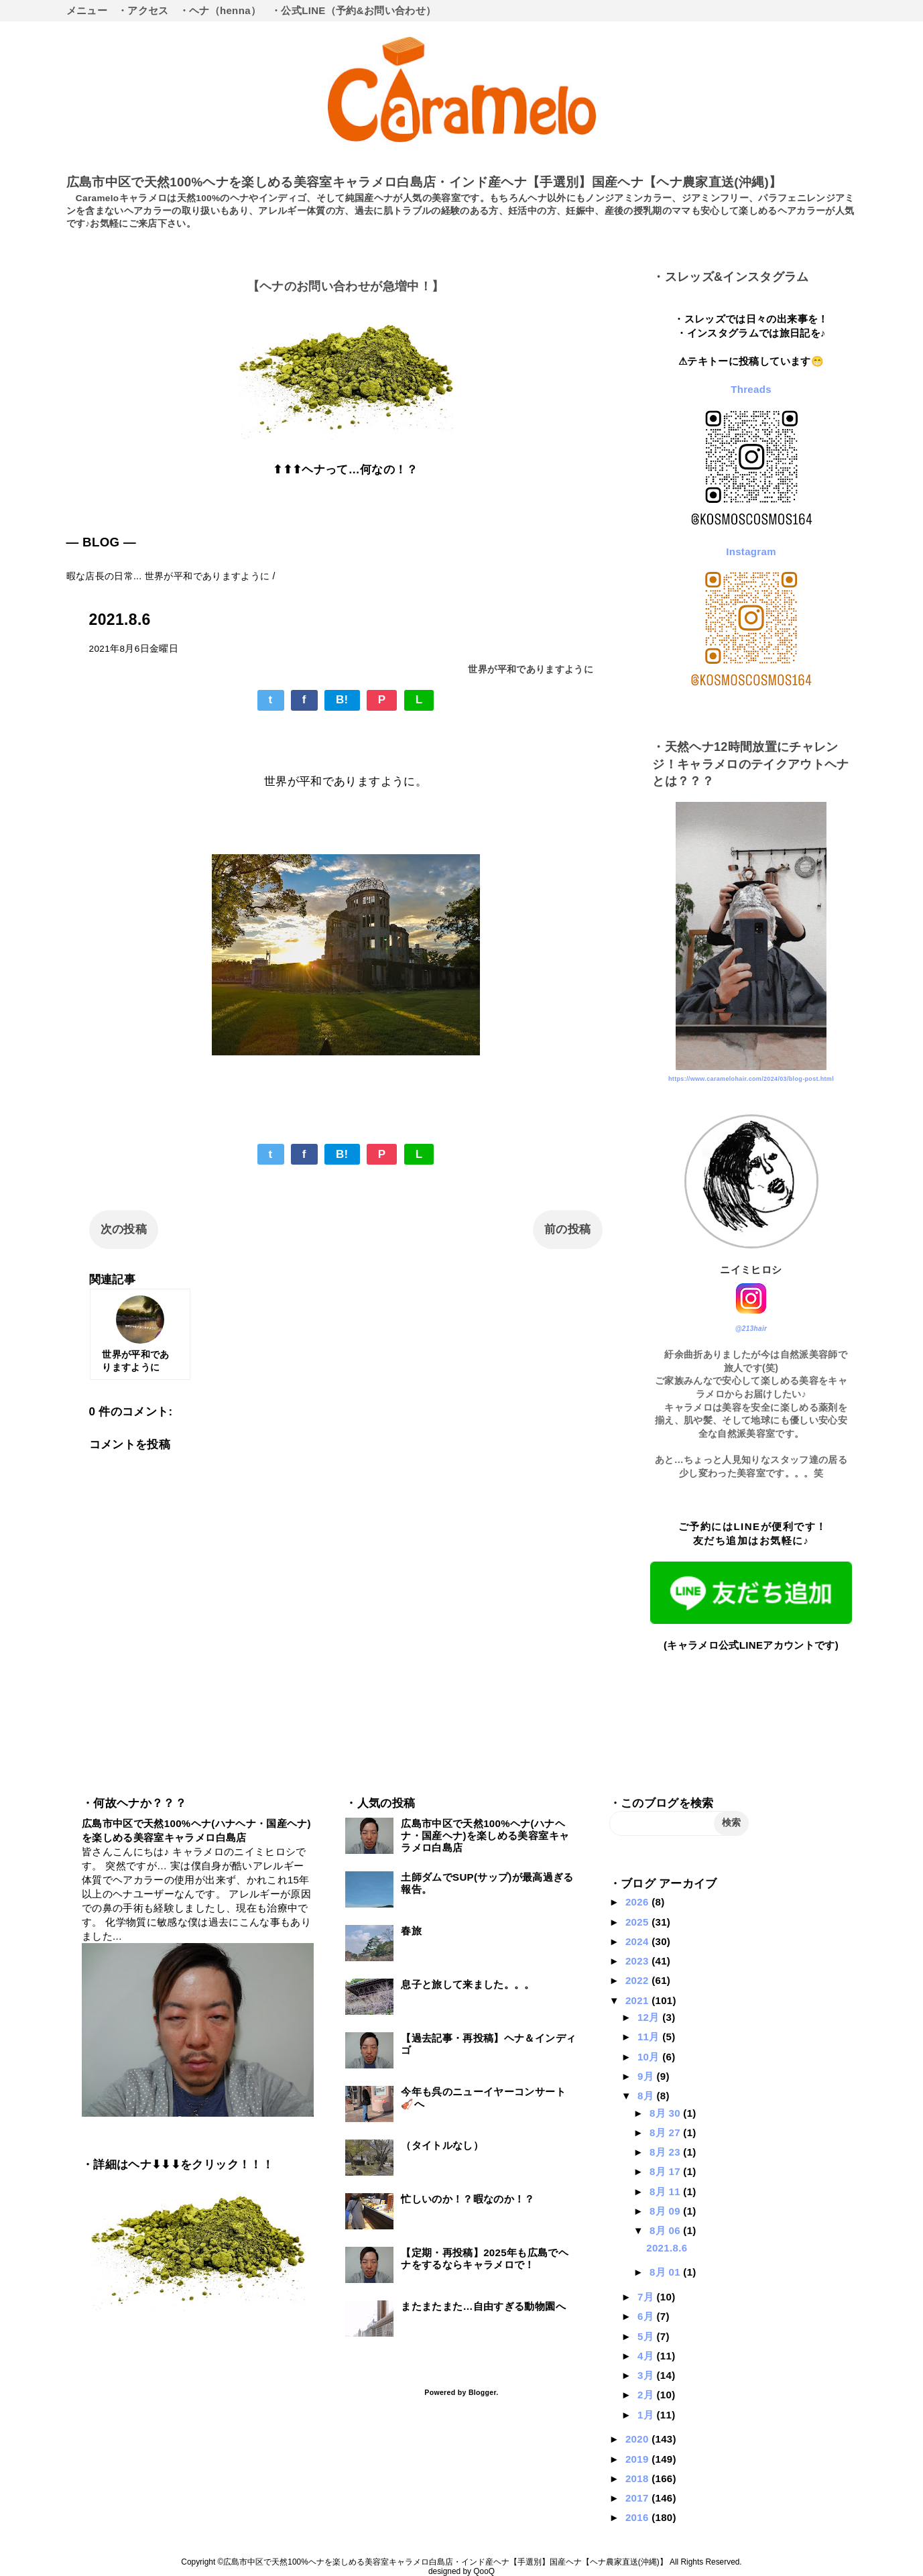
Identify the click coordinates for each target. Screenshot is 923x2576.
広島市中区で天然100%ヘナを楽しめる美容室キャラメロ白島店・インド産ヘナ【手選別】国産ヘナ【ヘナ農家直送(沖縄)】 (424, 182)
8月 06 (666, 2230)
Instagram (751, 551)
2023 (638, 1961)
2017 (638, 2498)
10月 (649, 2056)
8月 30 (666, 2113)
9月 (647, 2076)
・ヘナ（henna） (220, 10)
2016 (638, 2517)
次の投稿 (124, 1229)
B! (342, 699)
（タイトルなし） (442, 2145)
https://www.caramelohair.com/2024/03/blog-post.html (751, 1078)
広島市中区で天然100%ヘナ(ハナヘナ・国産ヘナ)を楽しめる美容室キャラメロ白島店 (485, 1835)
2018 (638, 2478)
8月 (647, 2095)
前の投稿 (567, 1229)
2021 (638, 2000)
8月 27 (666, 2132)
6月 (647, 2316)
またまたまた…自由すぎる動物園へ (483, 2306)
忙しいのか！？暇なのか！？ (467, 2199)
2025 (638, 1922)
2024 (638, 1941)
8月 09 (666, 2211)
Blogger (482, 2392)
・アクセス (143, 10)
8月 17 (666, 2171)
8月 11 (666, 2191)
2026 (638, 1902)
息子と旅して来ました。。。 (467, 1984)
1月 (647, 2414)
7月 (647, 2296)
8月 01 (666, 2272)
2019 (638, 2459)
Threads (751, 389)
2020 (638, 2439)
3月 (647, 2375)
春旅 (411, 1930)
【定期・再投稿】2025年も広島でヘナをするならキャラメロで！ (484, 2258)
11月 (649, 2036)
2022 (638, 1980)
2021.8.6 (666, 2247)
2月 (647, 2394)
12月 (649, 2017)
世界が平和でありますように (530, 669)
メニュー (86, 10)
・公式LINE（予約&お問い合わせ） (353, 10)
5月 (647, 2336)
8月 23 (666, 2152)
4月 (647, 2355)
